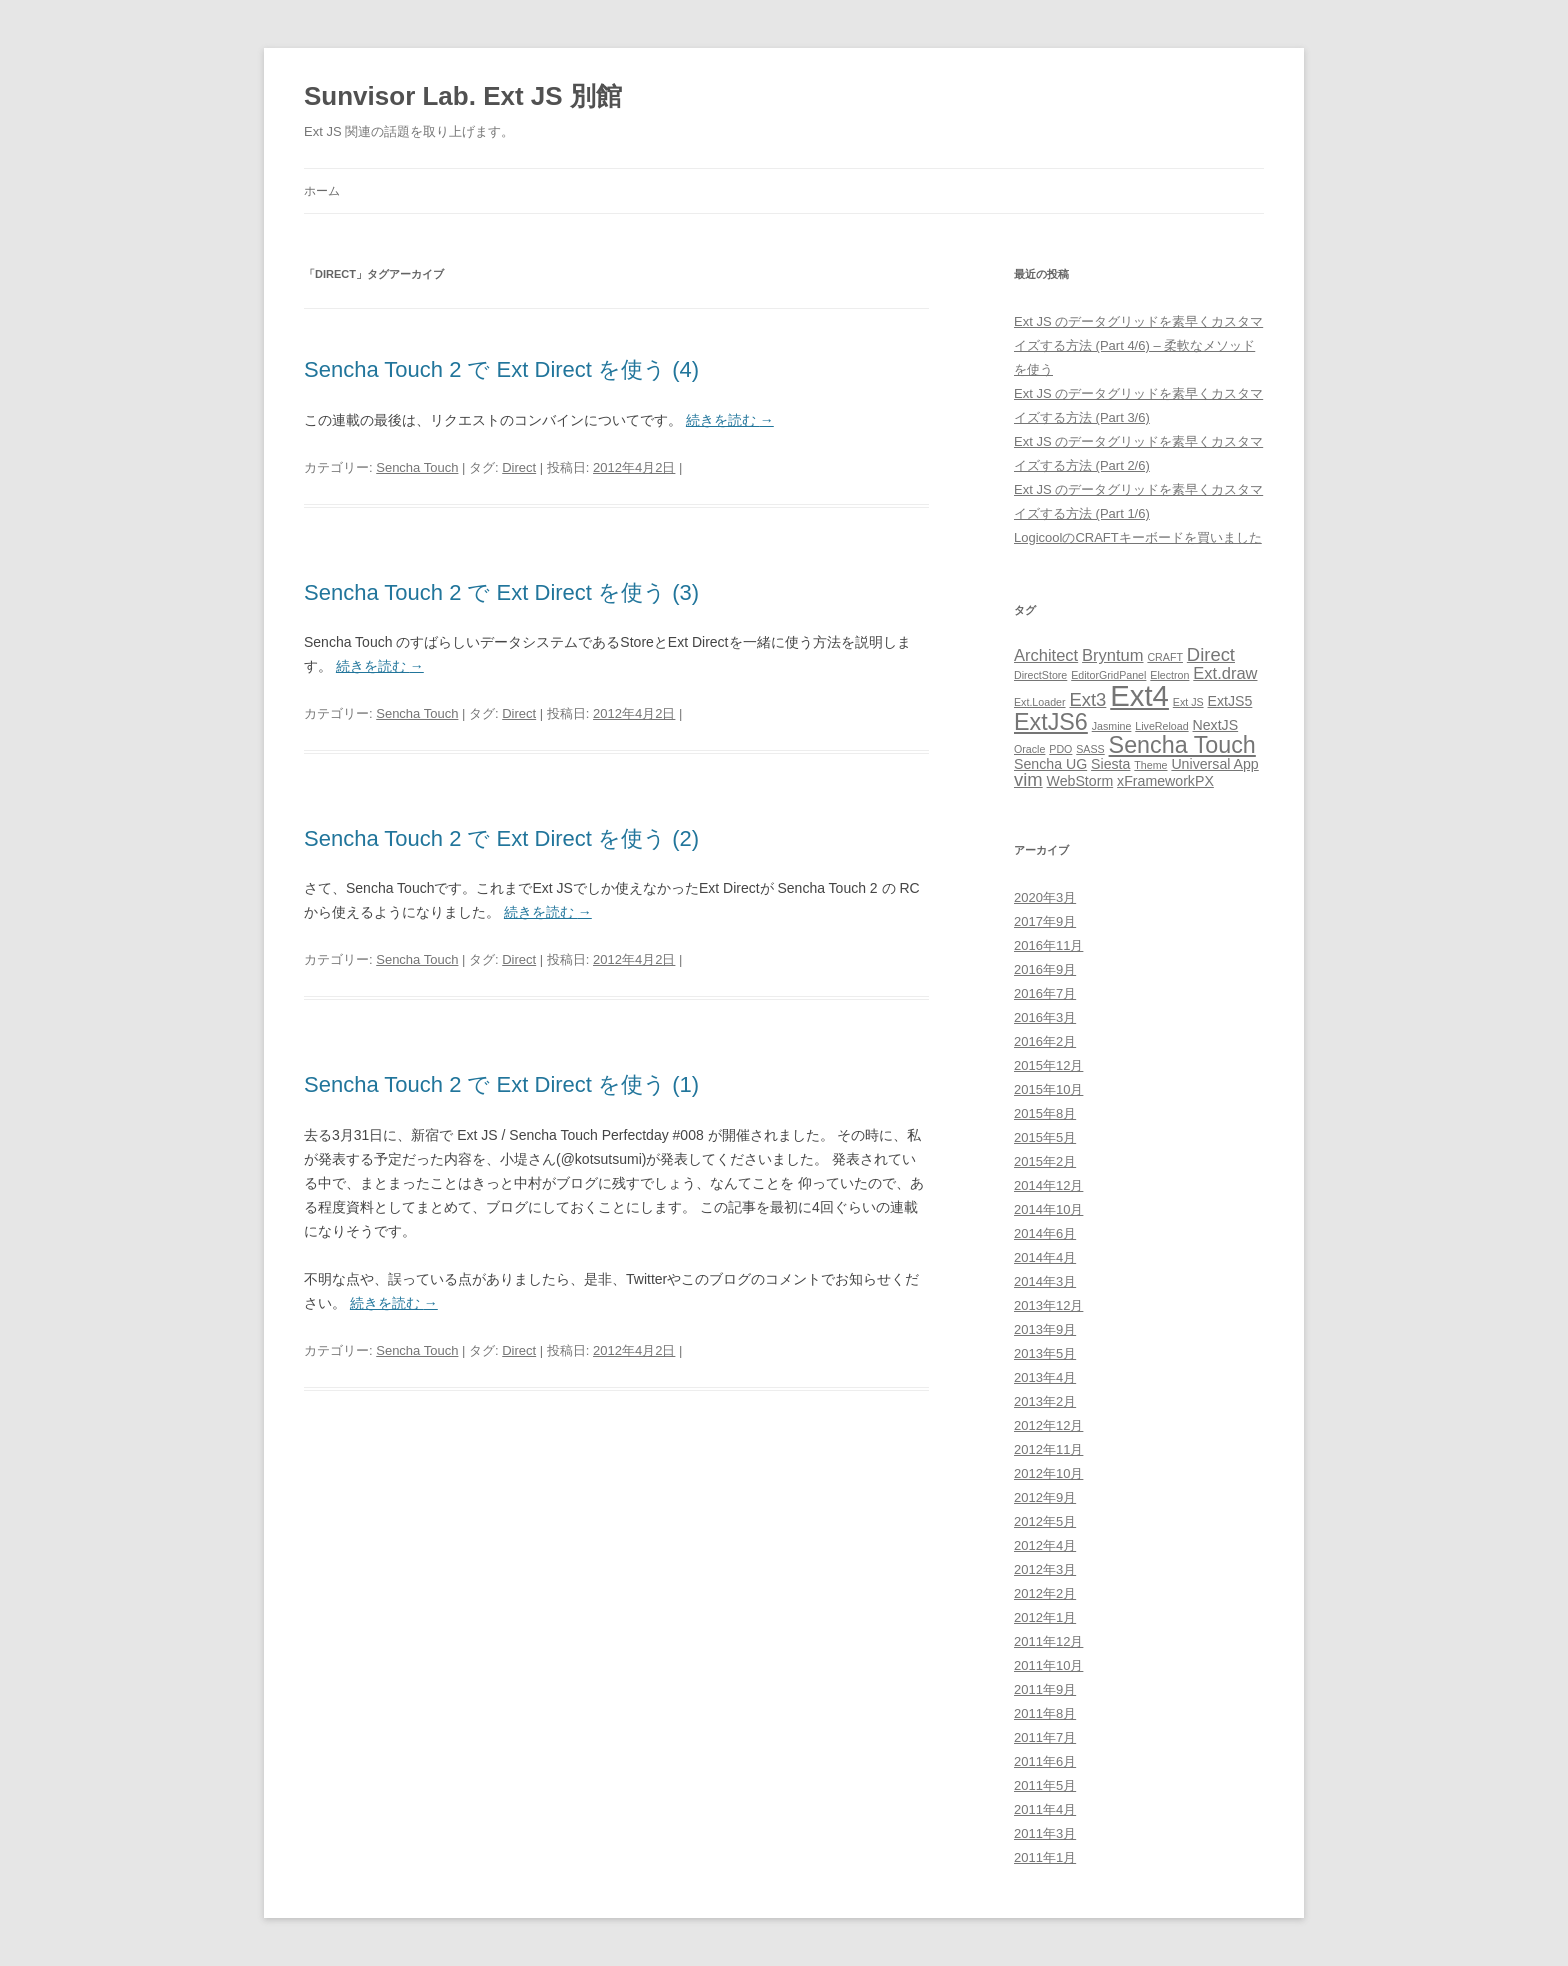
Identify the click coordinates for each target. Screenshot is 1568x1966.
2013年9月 (1045, 1329)
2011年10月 (1048, 1665)
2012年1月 (1045, 1617)
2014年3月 (1045, 1281)
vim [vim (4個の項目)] (1028, 779)
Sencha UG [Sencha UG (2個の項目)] (1050, 764)
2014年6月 (1045, 1233)
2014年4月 (1045, 1257)
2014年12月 (1048, 1185)
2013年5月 (1045, 1353)
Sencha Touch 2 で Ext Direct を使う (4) (501, 369)
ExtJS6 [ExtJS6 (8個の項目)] (1051, 722)
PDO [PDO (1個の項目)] (1060, 749)
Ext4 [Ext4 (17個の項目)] (1139, 695)
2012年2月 (1045, 1593)
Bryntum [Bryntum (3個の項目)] (1112, 655)
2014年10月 (1048, 1209)
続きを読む (730, 420)
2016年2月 (1045, 1041)
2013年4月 (1045, 1377)
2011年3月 (1045, 1833)
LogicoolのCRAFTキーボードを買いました (1138, 537)
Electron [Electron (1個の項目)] (1169, 675)
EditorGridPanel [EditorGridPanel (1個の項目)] (1108, 675)
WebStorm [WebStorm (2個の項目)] (1080, 781)
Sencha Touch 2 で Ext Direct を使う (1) (501, 1084)
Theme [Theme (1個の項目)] (1150, 765)
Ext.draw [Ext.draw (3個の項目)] (1225, 673)
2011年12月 (1048, 1641)
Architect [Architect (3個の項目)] (1046, 655)
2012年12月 (1048, 1425)
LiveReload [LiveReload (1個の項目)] (1161, 726)
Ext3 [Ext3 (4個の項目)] (1087, 699)
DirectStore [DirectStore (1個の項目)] (1040, 675)
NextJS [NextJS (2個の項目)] (1216, 725)
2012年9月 (1045, 1497)
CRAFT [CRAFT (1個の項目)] (1165, 657)
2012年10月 (1048, 1473)
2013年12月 (1048, 1305)
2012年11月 (1048, 1449)
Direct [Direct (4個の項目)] (1211, 654)
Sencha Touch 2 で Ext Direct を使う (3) (501, 592)
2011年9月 (1045, 1689)
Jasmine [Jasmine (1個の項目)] (1112, 726)
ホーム (322, 191)
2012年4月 (1045, 1545)
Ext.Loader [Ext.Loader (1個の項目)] (1040, 702)
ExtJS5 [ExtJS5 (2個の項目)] (1230, 701)
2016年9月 (1045, 969)
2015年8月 (1045, 1113)
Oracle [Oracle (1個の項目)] (1029, 749)
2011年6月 (1045, 1761)
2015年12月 (1048, 1065)
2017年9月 (1045, 921)
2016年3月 (1045, 1017)
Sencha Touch (417, 467)
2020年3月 (1045, 897)
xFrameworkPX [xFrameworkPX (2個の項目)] (1165, 781)
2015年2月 (1045, 1161)
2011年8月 (1045, 1713)
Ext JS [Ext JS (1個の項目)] (1188, 702)
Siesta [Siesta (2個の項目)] (1110, 764)
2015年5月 (1045, 1137)
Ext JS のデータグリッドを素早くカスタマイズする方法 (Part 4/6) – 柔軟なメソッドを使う (1138, 345)
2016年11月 (1048, 945)
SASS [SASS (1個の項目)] (1090, 749)
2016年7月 (1045, 993)
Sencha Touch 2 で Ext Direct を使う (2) (501, 838)
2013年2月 (1045, 1401)
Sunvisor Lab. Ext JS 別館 (463, 96)
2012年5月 (1045, 1521)
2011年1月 (1045, 1857)
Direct (519, 467)
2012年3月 (1045, 1569)
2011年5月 (1045, 1785)
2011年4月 (1045, 1809)
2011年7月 (1045, 1737)
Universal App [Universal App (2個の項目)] (1214, 764)
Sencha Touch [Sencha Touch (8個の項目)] (1182, 745)
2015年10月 (1048, 1089)
